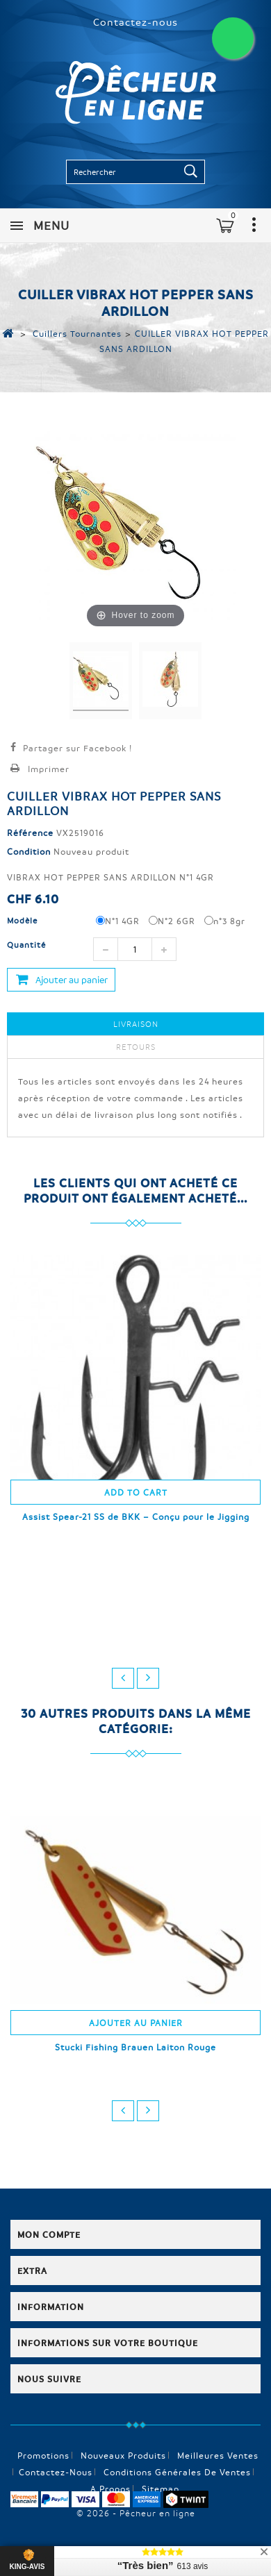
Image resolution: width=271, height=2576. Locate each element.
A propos (110, 2488)
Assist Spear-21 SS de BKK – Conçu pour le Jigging (135, 1516)
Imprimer (48, 768)
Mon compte (49, 2234)
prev (123, 1678)
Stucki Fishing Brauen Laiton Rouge (135, 2046)
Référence (30, 832)
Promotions (43, 2455)
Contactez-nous (135, 21)
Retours (136, 1047)
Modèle (23, 920)
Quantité (26, 944)
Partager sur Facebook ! (77, 747)
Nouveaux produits (123, 2455)
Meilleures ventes (217, 2455)
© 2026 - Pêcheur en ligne (135, 2512)
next (148, 1678)
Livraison (135, 1024)
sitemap (160, 2488)
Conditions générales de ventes (177, 2471)
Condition (29, 851)
